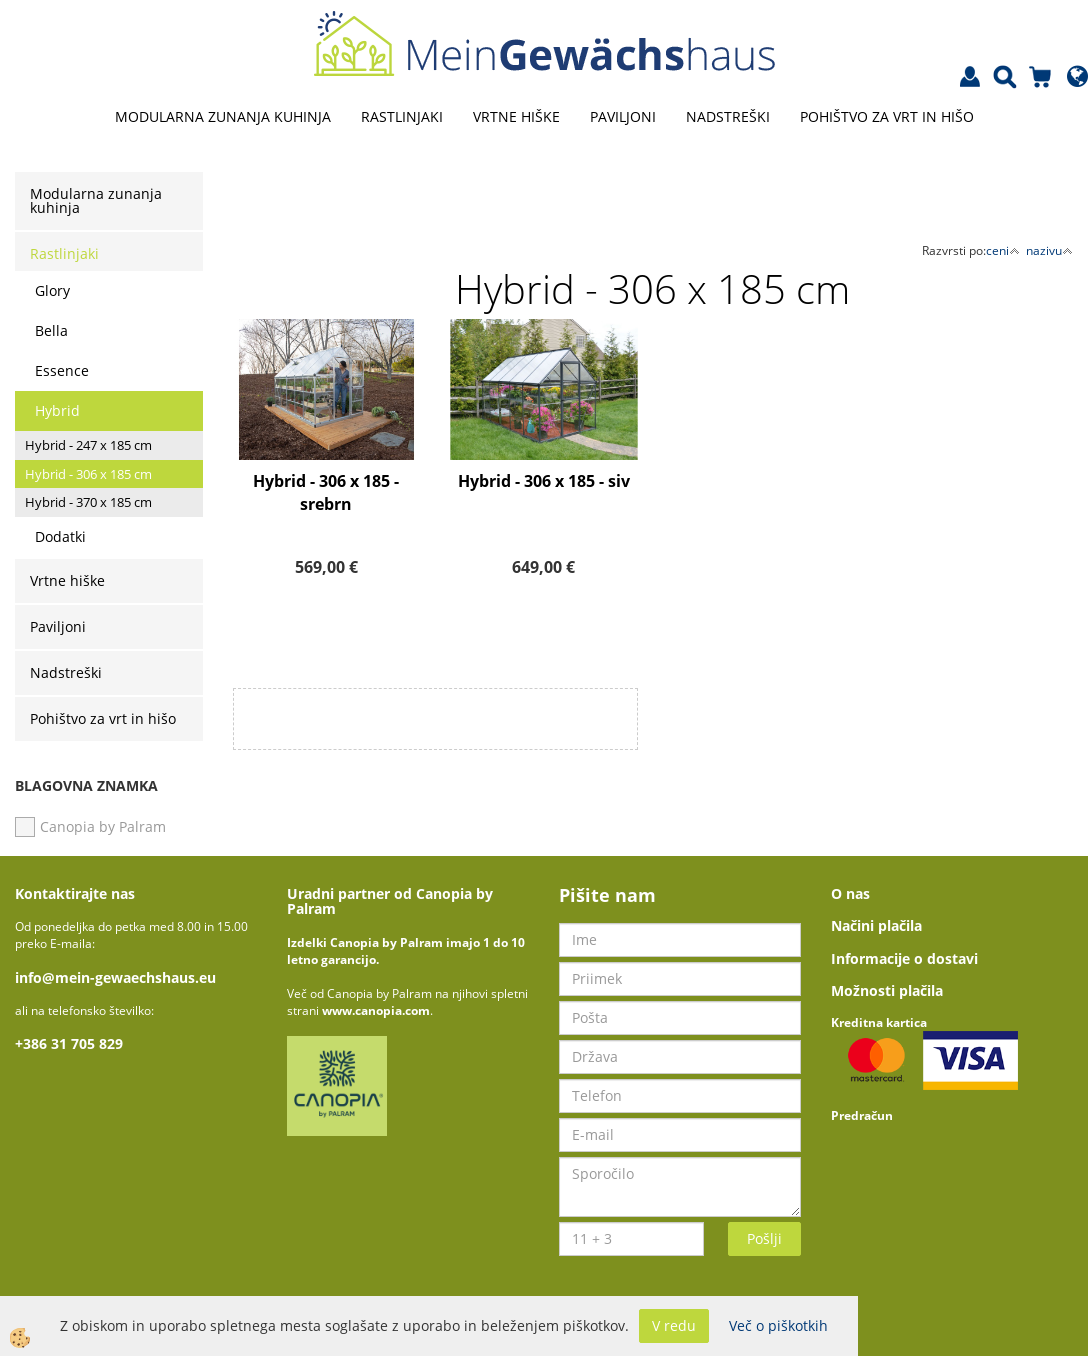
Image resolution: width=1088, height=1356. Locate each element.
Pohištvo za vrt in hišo (887, 116)
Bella (51, 330)
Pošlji (764, 1238)
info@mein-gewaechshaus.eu (115, 977)
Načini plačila (876, 925)
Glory (52, 290)
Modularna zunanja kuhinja (223, 116)
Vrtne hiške (516, 116)
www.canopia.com (376, 1010)
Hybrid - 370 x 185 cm (88, 502)
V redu (674, 1325)
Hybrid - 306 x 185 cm (88, 474)
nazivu (1049, 250)
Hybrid (57, 410)
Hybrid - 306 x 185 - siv (544, 481)
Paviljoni (623, 116)
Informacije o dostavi (904, 958)
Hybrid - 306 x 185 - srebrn (326, 492)
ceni (1003, 250)
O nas (850, 893)
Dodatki (60, 536)
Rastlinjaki (402, 116)
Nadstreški (728, 116)
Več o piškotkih (778, 1325)
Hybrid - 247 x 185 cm (88, 445)
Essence (62, 370)
